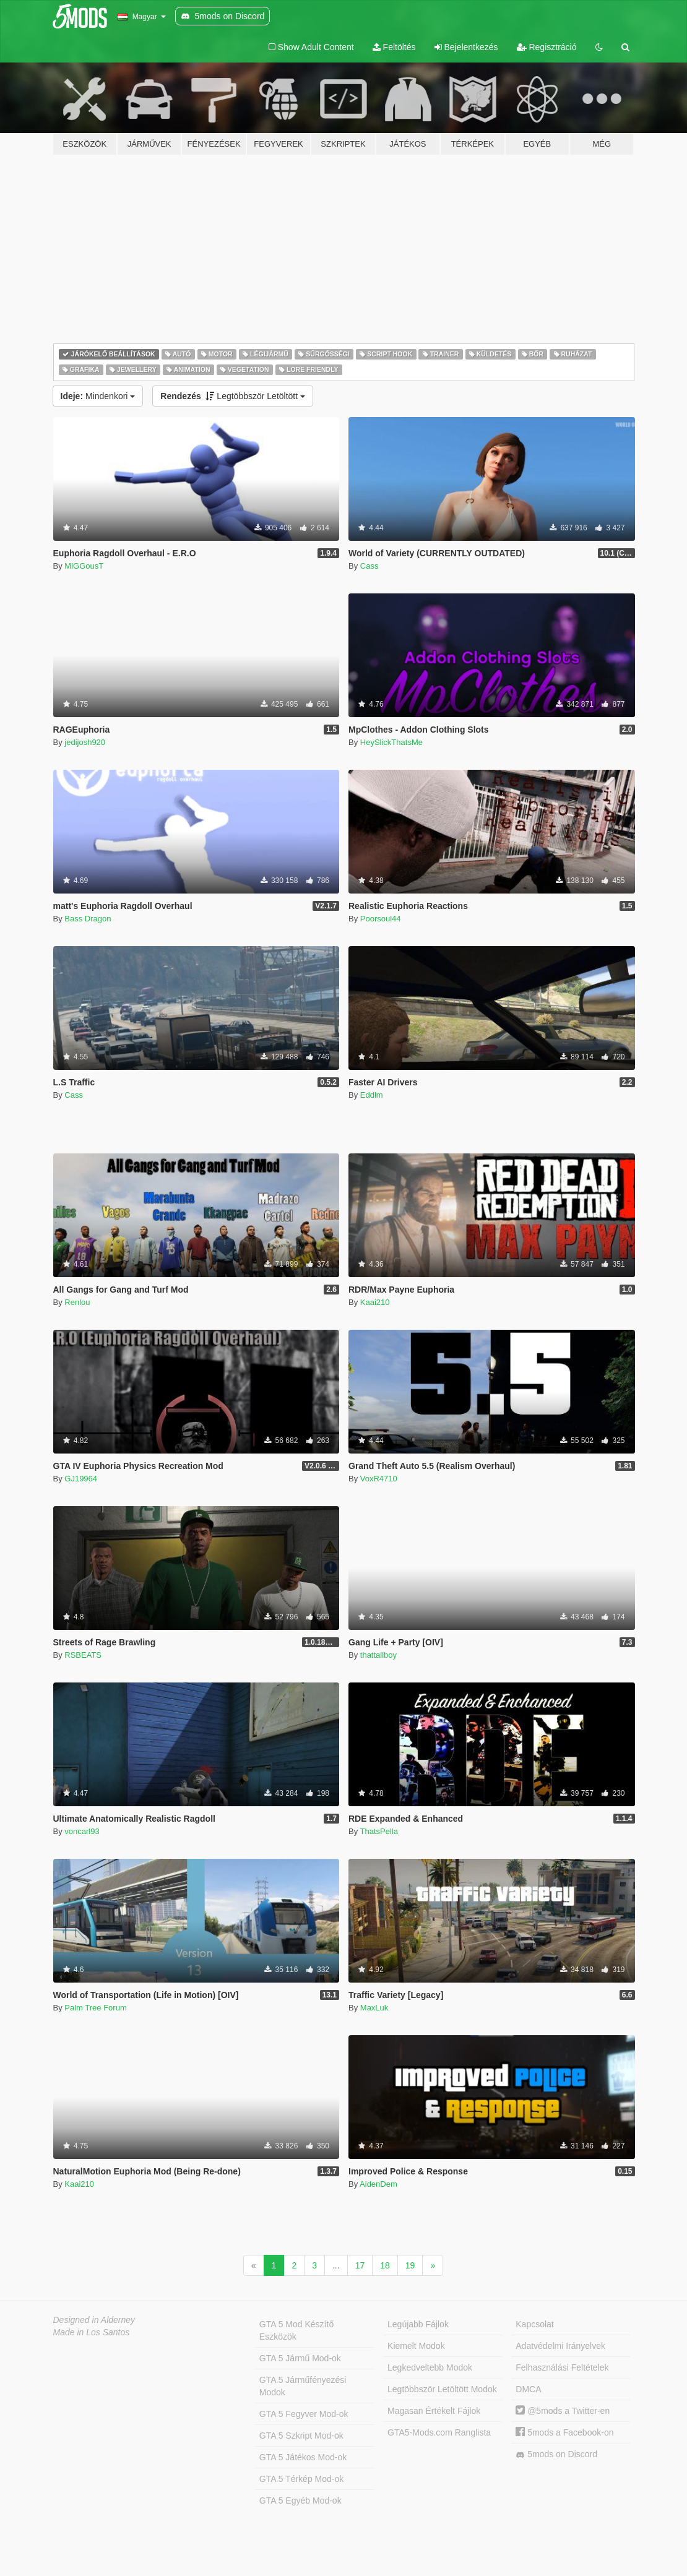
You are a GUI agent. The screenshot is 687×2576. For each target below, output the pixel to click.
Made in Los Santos (91, 2332)
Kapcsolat (534, 2324)
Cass (369, 566)
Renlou (77, 1302)
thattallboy (378, 1655)
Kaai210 (375, 1302)
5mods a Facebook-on (564, 2432)
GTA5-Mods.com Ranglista (439, 2432)
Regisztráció (547, 47)
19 (410, 2265)
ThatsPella (379, 1831)
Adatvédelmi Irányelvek (560, 2346)
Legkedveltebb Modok (429, 2367)
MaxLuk (374, 2007)
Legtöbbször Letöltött (232, 396)
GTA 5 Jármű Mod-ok (300, 2358)
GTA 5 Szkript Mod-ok (301, 2435)
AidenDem (378, 2184)
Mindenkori (98, 396)
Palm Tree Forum (95, 2007)
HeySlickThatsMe (391, 742)
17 (360, 2265)
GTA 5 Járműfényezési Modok (303, 2386)
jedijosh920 (84, 742)
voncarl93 (81, 1831)
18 (385, 2265)
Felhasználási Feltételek (562, 2367)
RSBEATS (83, 1655)
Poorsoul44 (380, 918)
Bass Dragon (87, 918)
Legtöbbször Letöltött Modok (442, 2389)
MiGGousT (83, 566)
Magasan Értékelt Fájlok (433, 2411)
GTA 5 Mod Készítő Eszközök (296, 2330)
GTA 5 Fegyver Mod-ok (303, 2414)
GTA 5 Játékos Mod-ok (303, 2457)
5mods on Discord (556, 2454)
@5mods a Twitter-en (563, 2410)
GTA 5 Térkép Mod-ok (301, 2479)
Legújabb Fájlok (418, 2324)
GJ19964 (80, 1478)
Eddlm (371, 1095)
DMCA (528, 2389)
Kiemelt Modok (416, 2346)
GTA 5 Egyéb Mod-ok (300, 2500)
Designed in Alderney (94, 2320)
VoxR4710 (378, 1478)
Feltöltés (394, 47)
